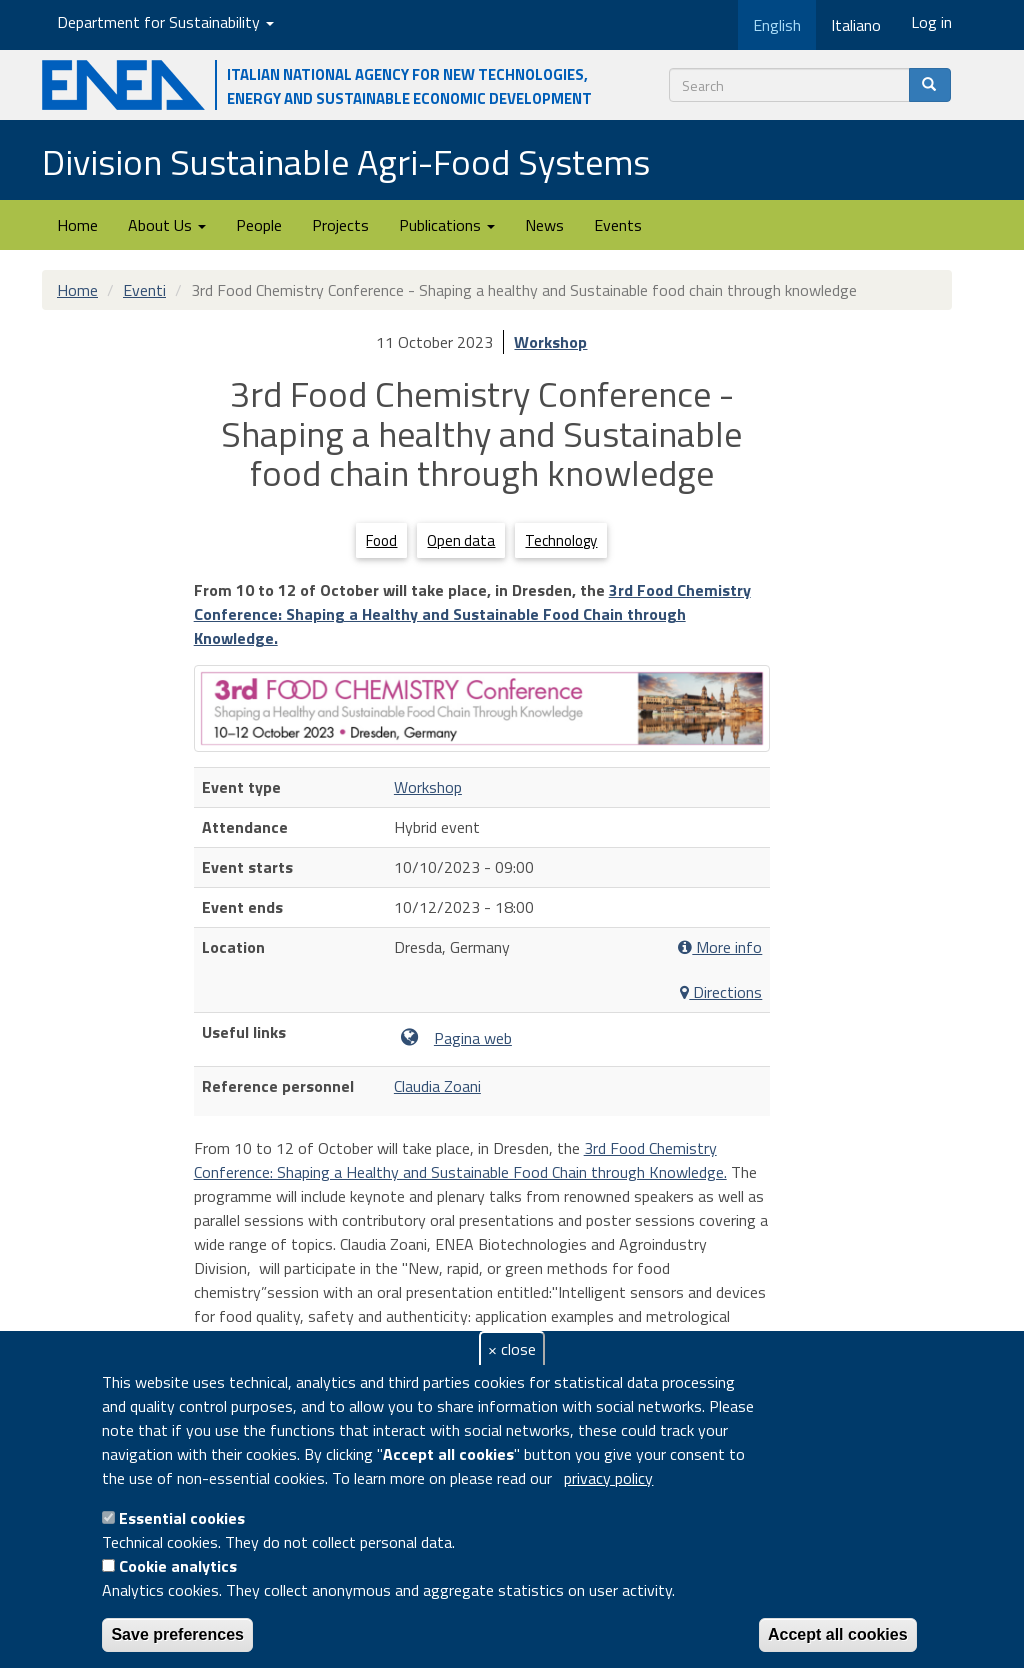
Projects (340, 225)
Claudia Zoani (437, 1086)
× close (512, 1349)
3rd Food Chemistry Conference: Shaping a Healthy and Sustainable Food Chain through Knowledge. (472, 614)
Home (77, 225)
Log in (931, 22)
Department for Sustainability (165, 22)
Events (618, 225)
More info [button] (720, 947)
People (259, 225)
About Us (167, 225)
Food (381, 540)
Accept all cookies (838, 1634)
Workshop (550, 342)
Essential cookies (182, 1518)
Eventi (144, 290)
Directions (721, 992)
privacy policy (608, 1478)
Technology (561, 540)
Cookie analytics (178, 1566)
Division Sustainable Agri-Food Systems (346, 161)
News (544, 225)
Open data (461, 540)
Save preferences (177, 1634)
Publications (447, 225)
